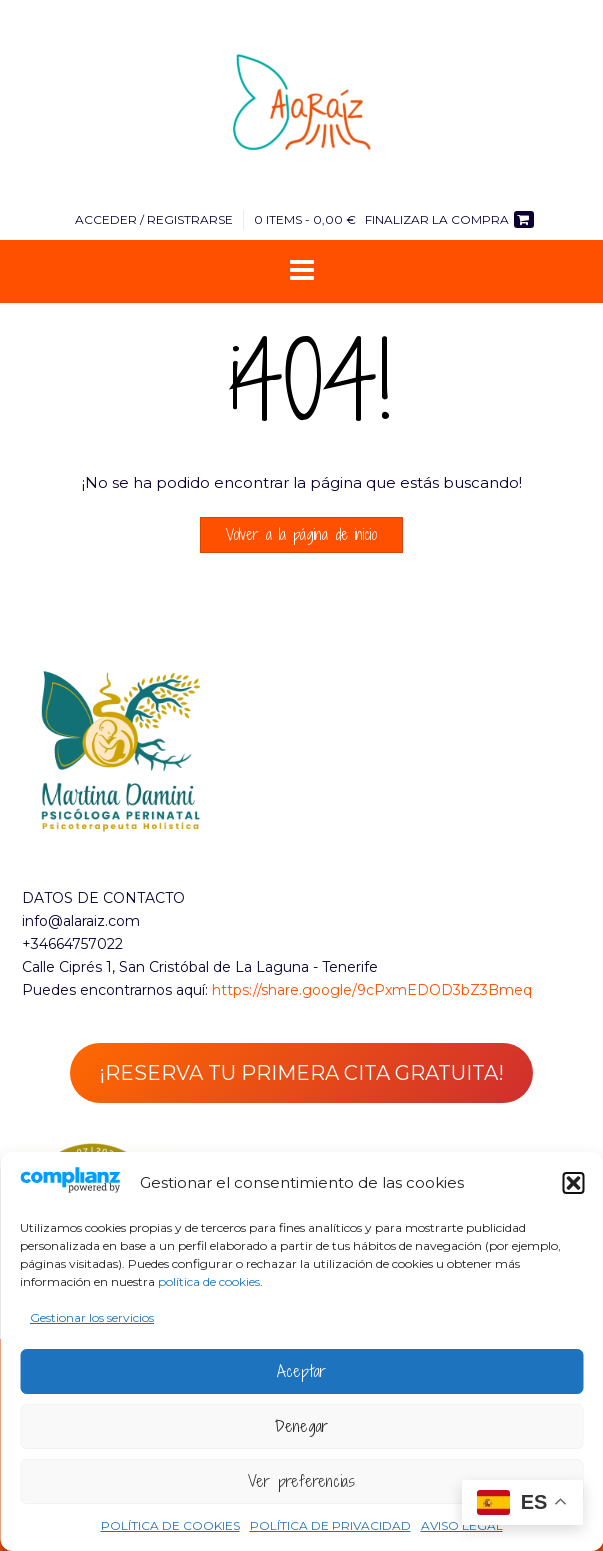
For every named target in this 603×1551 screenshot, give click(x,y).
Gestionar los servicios (92, 1317)
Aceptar (301, 1371)
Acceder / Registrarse (154, 219)
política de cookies (209, 1281)
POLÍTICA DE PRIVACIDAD (330, 1525)
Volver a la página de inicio (301, 534)
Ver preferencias (301, 1481)
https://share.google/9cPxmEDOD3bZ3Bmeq (372, 990)
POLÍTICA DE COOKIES (170, 1525)
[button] (573, 1183)
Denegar (301, 1426)
